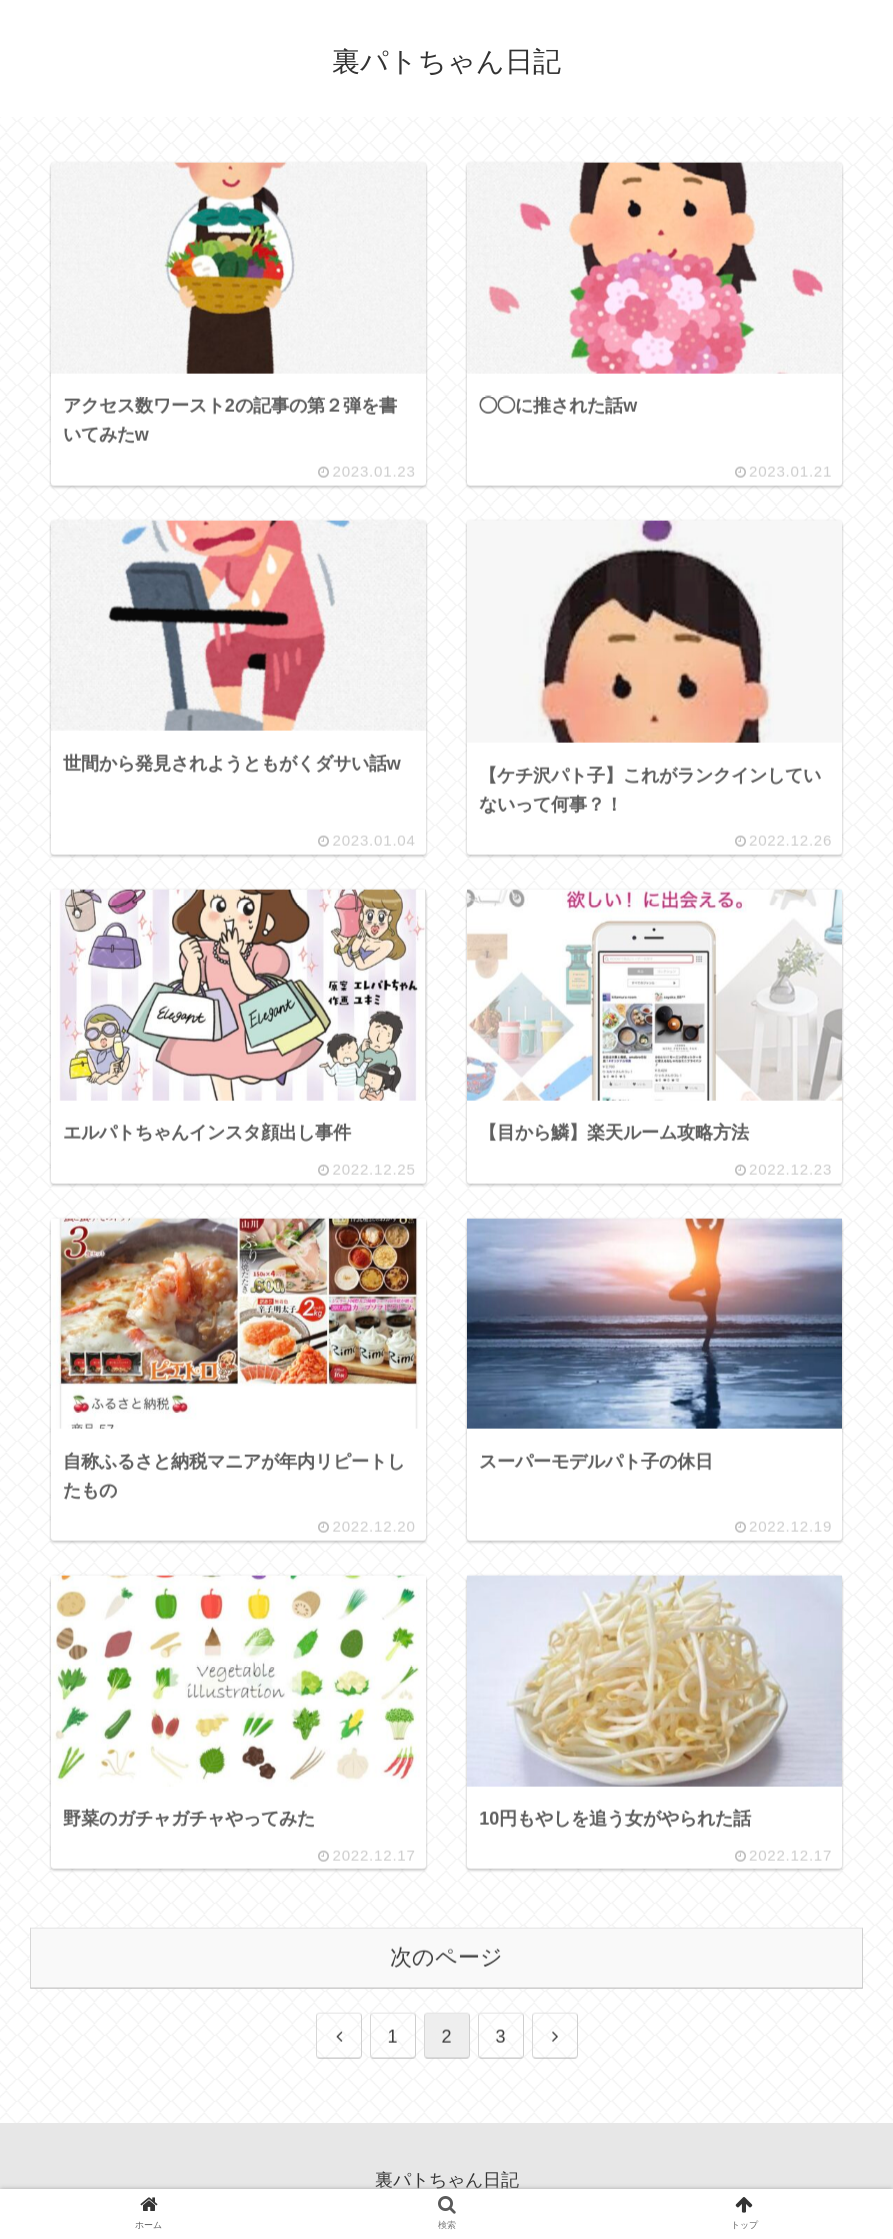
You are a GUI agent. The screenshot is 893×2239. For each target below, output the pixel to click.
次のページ (446, 1959)
